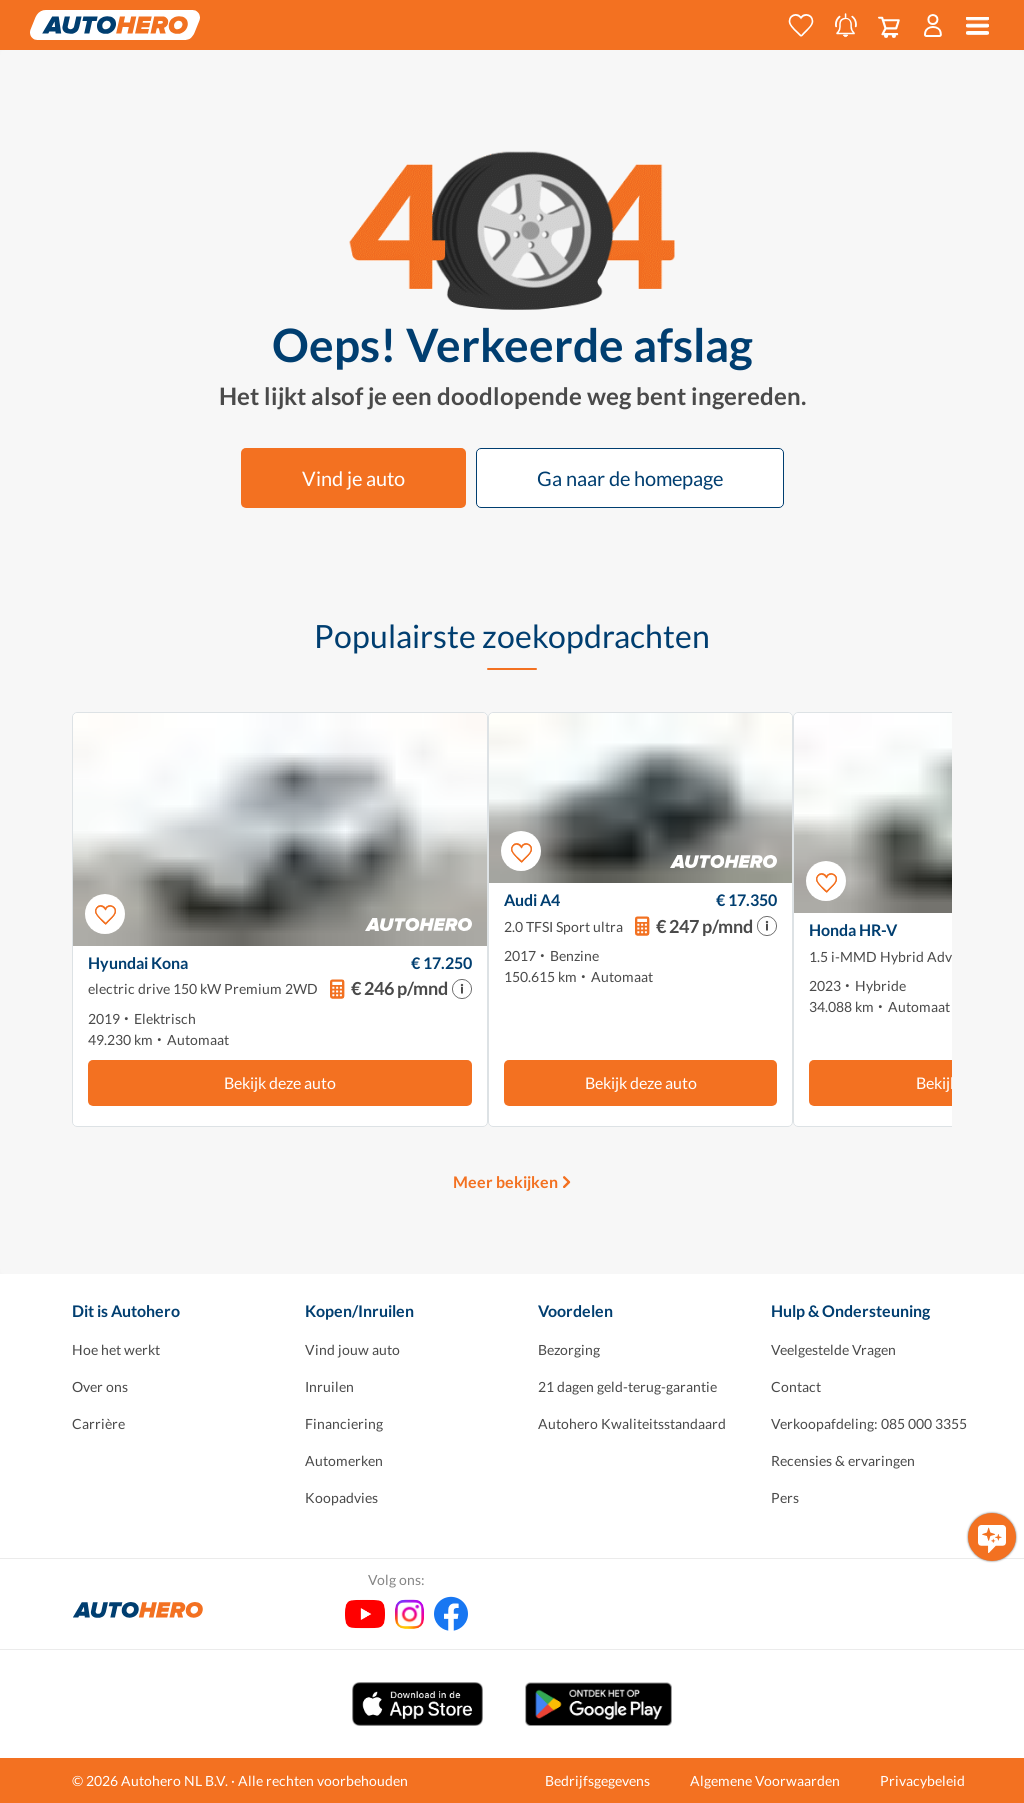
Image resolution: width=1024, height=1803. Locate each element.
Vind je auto (353, 478)
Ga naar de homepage (630, 478)
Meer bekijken (505, 1181)
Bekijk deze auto (280, 1082)
